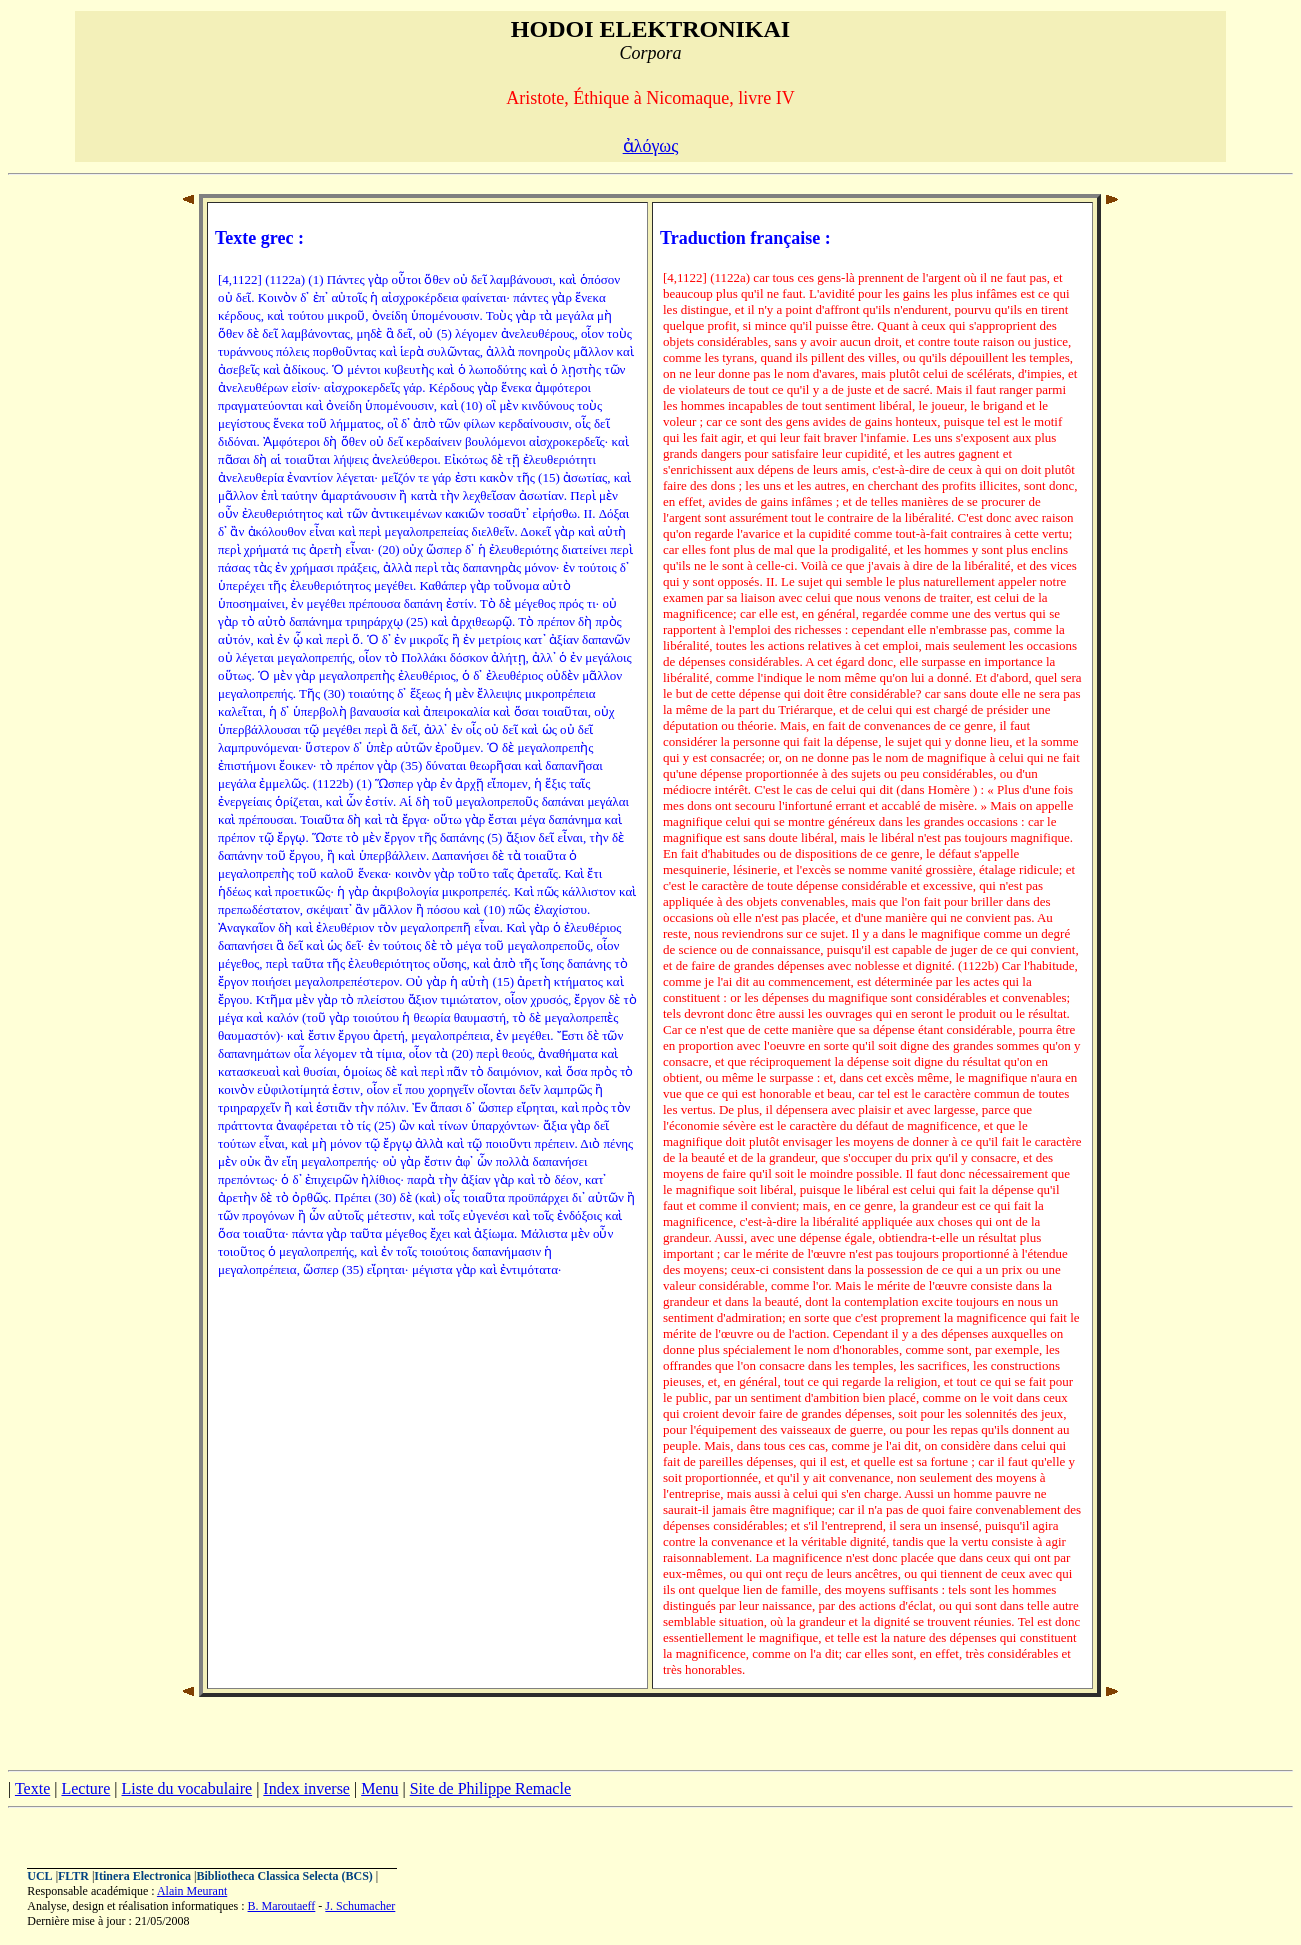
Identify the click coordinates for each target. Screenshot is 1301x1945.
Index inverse (306, 1788)
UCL (39, 1876)
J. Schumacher (360, 1906)
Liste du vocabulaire (187, 1788)
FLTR (73, 1876)
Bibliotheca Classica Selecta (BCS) (285, 1876)
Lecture (85, 1788)
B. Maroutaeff (282, 1906)
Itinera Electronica (142, 1876)
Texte (32, 1788)
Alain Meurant (192, 1891)
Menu (379, 1788)
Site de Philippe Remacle (490, 1788)
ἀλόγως (651, 146)
